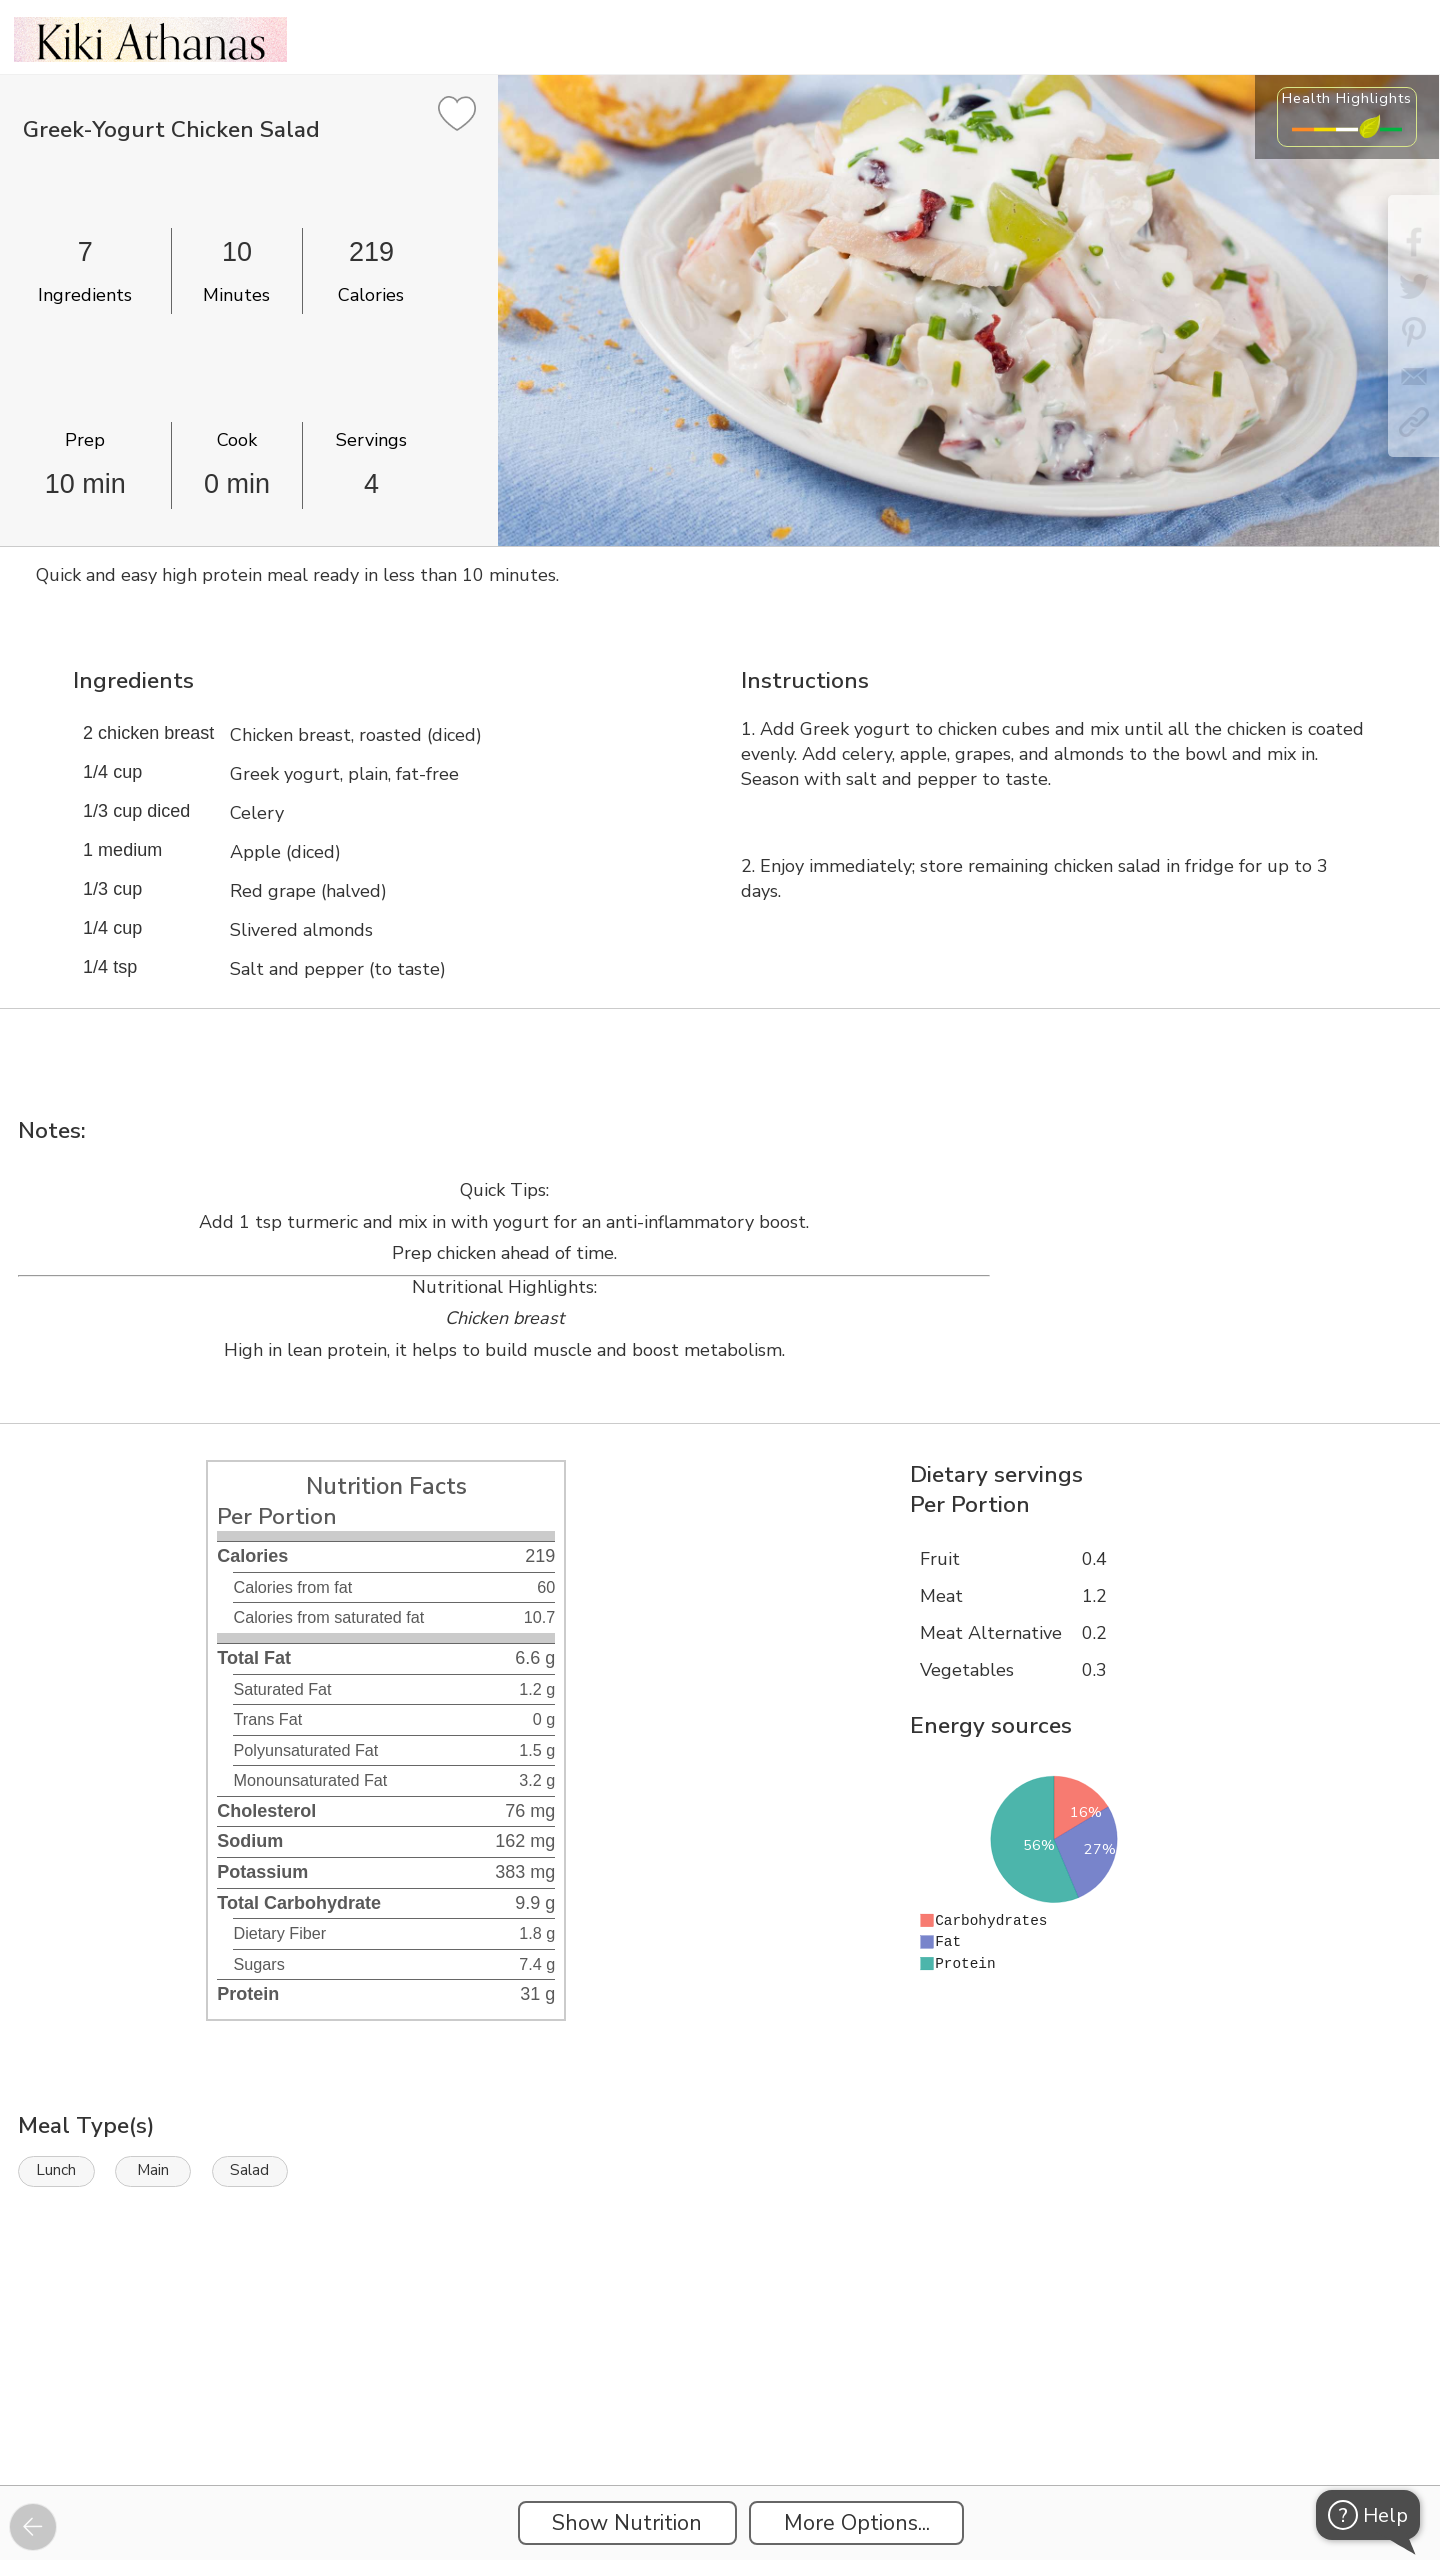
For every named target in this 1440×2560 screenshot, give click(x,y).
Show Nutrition (627, 2523)
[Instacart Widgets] (720, 2416)
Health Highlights (1347, 98)
